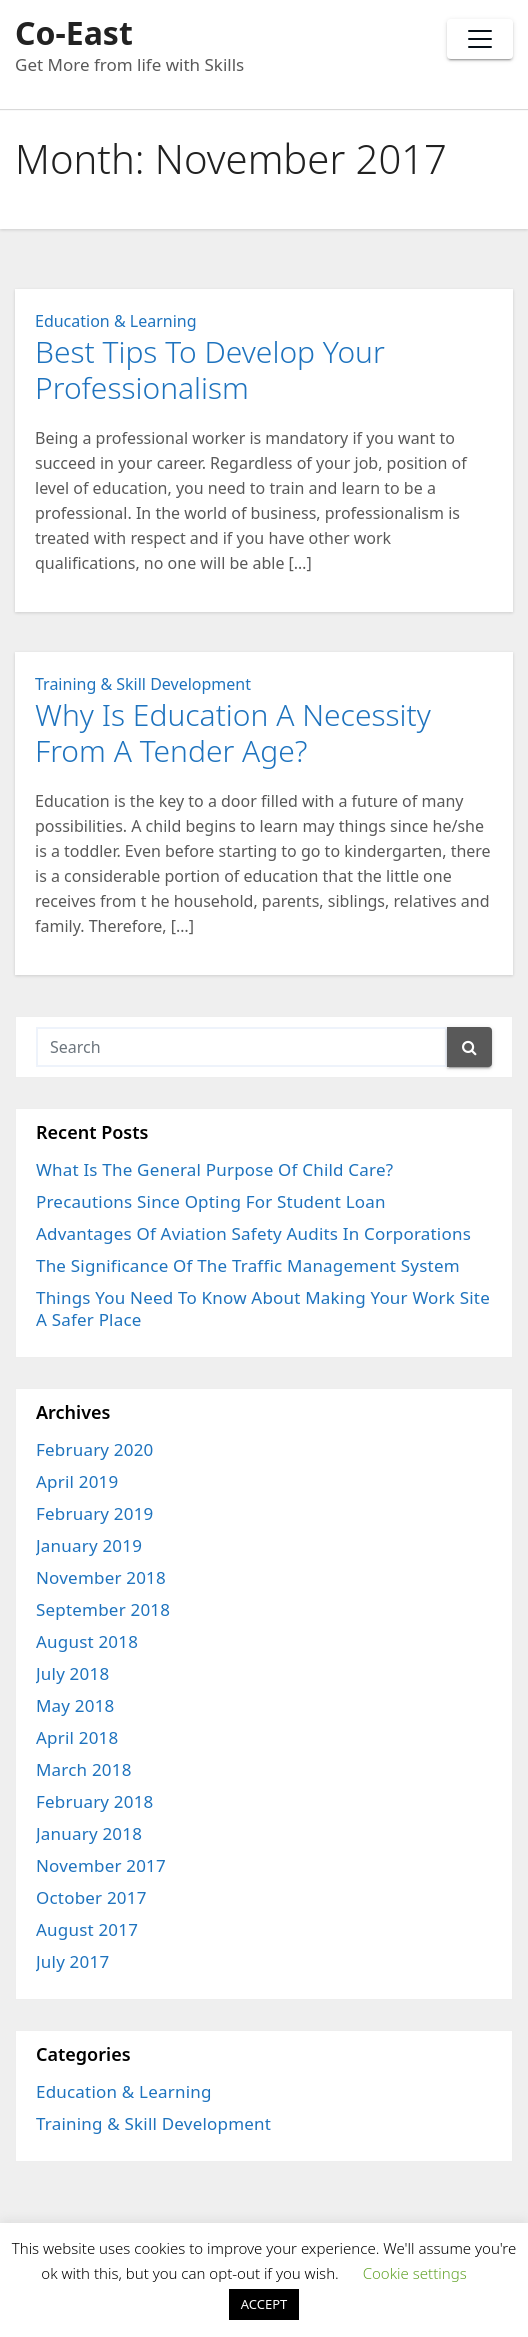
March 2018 (84, 1769)
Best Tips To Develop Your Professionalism (210, 369)
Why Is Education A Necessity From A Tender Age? (233, 732)
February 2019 (95, 1513)
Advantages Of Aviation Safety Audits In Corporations (253, 1233)
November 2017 (101, 1865)
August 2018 (87, 1641)
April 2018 (77, 1737)
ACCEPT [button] (264, 2304)
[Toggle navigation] (480, 39)
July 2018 (72, 1673)
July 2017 (72, 1961)
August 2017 (87, 1929)
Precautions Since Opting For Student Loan (211, 1201)
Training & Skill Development (143, 684)
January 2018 (89, 1833)
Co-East (74, 32)
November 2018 (101, 1577)
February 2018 (95, 1801)
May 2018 (75, 1705)
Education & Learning (116, 321)
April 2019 (77, 1481)
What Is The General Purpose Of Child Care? (214, 1169)
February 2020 (95, 1449)
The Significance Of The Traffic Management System (248, 1265)
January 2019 (89, 1545)
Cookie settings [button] (415, 2273)
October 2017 (91, 1897)
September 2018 (103, 1609)
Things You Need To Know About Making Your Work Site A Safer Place (263, 1308)
